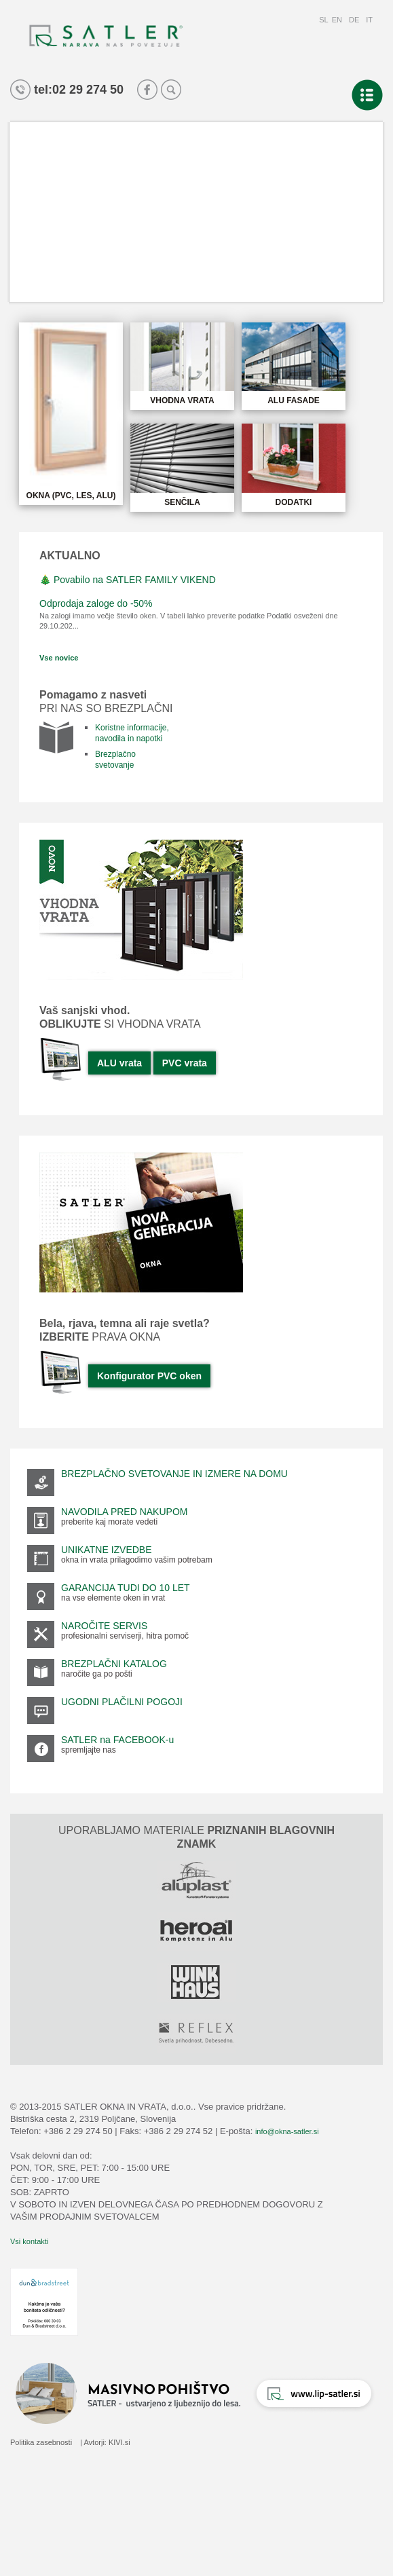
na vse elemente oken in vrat (113, 1598)
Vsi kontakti (29, 2241)
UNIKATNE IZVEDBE (106, 1549)
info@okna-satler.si (287, 2131)
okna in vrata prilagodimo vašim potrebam (136, 1560)
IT (369, 20)
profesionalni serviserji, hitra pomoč (125, 1636)
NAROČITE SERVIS (104, 1625)
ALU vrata (119, 1063)
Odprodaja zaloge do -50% (96, 603)
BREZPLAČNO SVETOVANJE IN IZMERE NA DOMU (174, 1473)
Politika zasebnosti (41, 2442)
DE (354, 20)
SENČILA (182, 502)
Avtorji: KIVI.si (106, 2442)
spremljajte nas (88, 1750)
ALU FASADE (293, 400)
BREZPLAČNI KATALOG (114, 1663)
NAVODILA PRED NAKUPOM (124, 1511)
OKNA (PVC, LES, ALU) (71, 495)
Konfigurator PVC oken (149, 1375)
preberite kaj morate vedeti (109, 1522)
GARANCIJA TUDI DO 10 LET (125, 1587)
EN (337, 20)
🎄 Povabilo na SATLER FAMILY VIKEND (127, 579)
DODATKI (294, 502)
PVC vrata (184, 1063)
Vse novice (58, 658)
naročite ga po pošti (96, 1674)
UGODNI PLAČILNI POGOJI (122, 1701)
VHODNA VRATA (182, 400)
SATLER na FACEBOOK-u (117, 1739)
